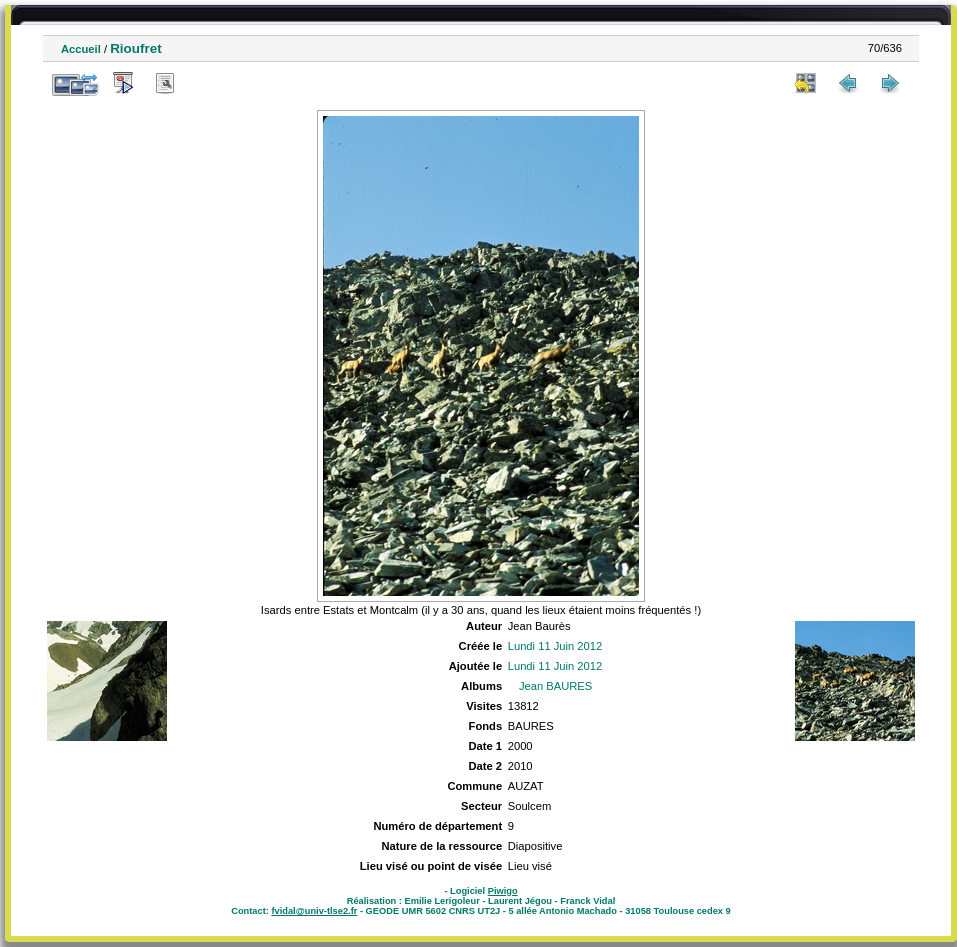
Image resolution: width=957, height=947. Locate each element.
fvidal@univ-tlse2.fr (314, 911)
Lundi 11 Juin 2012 (555, 646)
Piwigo (503, 891)
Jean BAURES (555, 686)
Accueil (81, 49)
